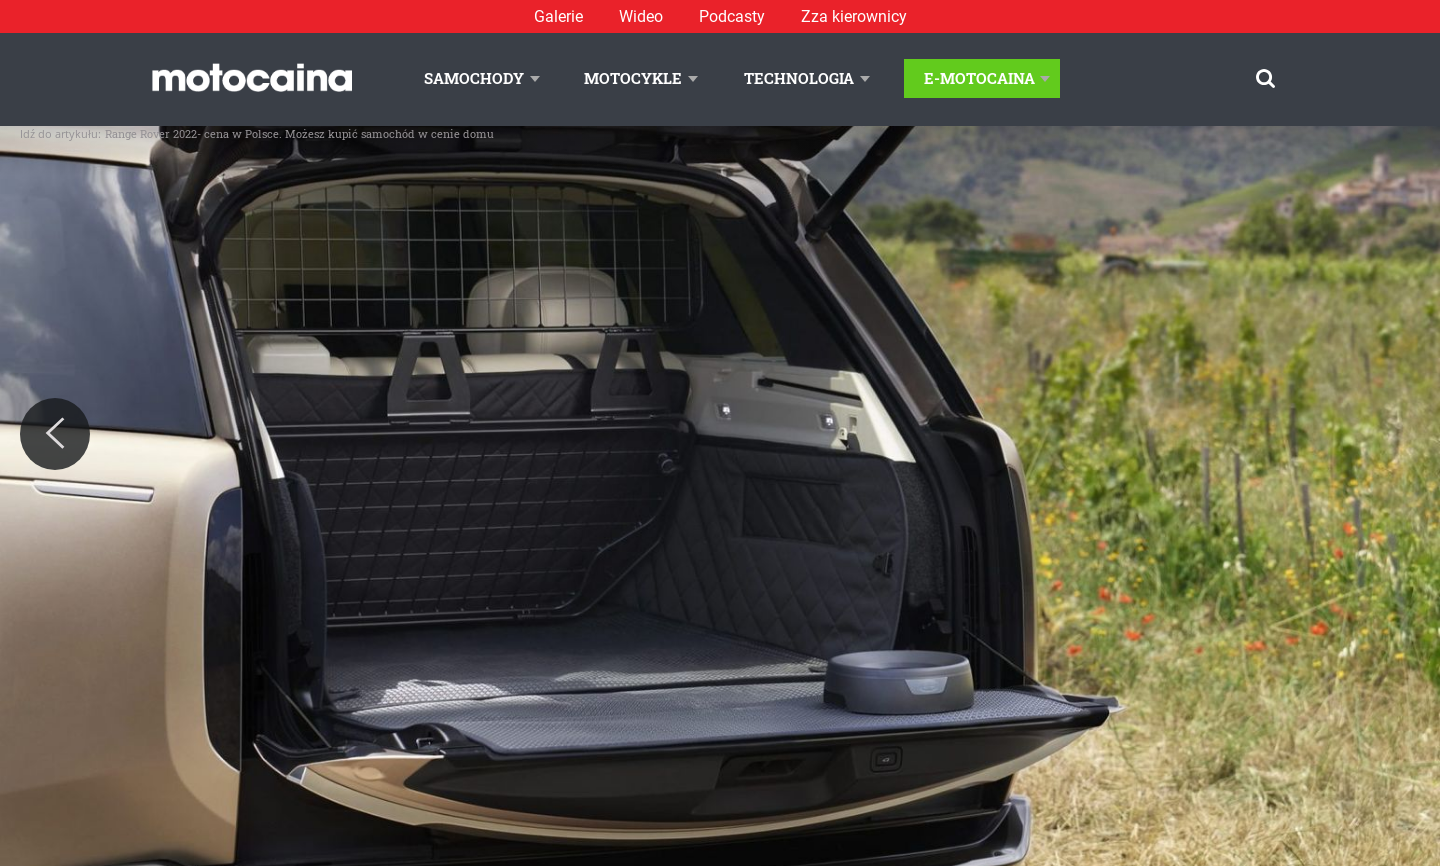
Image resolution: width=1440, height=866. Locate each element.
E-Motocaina (979, 78)
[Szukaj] (1265, 78)
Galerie (558, 16)
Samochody (474, 78)
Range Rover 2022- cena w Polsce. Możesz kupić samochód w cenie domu (299, 133)
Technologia (799, 78)
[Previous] (55, 434)
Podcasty (732, 16)
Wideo (641, 16)
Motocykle (633, 78)
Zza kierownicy (854, 16)
